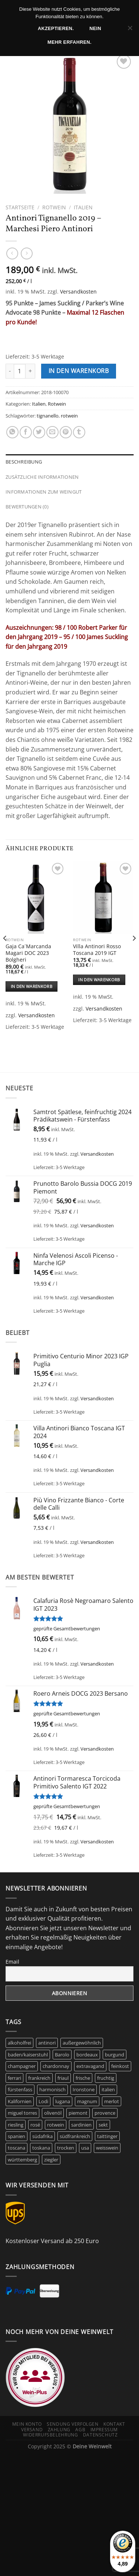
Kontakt (114, 2424)
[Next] (134, 952)
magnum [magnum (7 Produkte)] (87, 2101)
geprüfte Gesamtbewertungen (66, 1628)
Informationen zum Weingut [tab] (44, 491)
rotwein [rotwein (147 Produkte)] (55, 2124)
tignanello (48, 415)
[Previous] (5, 952)
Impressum (104, 2429)
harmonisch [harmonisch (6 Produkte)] (52, 2089)
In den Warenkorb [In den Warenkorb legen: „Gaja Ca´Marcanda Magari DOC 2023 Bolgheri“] (31, 986)
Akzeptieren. (56, 28)
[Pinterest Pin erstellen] (66, 432)
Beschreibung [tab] (24, 461)
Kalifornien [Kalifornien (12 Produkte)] (20, 2101)
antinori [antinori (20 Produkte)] (47, 2042)
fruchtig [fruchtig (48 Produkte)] (105, 2078)
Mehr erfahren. (69, 42)
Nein (95, 28)
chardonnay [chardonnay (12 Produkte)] (56, 2066)
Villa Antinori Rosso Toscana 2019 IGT (97, 949)
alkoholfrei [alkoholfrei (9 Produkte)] (19, 2042)
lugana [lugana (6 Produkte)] (62, 2101)
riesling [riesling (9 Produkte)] (15, 2124)
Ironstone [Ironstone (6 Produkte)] (84, 2089)
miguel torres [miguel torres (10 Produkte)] (22, 2112)
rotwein (69, 415)
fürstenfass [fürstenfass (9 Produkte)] (20, 2089)
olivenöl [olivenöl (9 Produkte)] (53, 2112)
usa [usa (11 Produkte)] (85, 2147)
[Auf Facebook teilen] (26, 432)
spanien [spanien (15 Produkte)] (16, 2136)
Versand (32, 2429)
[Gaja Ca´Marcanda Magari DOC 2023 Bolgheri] (36, 897)
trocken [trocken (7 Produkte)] (65, 2147)
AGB (80, 2429)
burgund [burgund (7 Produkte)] (114, 2054)
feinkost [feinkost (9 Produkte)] (120, 2066)
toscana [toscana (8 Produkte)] (16, 2147)
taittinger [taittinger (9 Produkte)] (107, 2136)
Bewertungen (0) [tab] (27, 506)
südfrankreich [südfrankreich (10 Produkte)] (75, 2136)
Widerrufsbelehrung (50, 2435)
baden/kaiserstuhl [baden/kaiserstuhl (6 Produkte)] (28, 2054)
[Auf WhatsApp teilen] (12, 432)
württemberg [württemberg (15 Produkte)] (22, 2159)
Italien (83, 207)
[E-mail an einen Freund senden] (52, 432)
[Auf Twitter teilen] (39, 432)
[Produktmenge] (20, 371)
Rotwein (54, 207)
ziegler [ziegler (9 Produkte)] (51, 2159)
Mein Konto (27, 2424)
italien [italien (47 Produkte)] (108, 2089)
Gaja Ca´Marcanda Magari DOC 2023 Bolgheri (28, 953)
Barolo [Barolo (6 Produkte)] (62, 2054)
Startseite (20, 207)
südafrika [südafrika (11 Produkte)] (42, 2136)
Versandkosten (78, 291)
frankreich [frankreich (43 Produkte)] (39, 2078)
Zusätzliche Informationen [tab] (42, 477)
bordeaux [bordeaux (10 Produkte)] (87, 2054)
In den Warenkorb (79, 371)
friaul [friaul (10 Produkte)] (63, 2078)
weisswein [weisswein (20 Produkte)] (107, 2147)
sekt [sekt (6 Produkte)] (103, 2124)
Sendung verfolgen (72, 2424)
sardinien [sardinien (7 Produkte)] (81, 2124)
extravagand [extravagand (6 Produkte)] (90, 2066)
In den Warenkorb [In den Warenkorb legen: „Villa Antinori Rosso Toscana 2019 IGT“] (99, 979)
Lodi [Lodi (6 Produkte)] (43, 2101)
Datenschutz (100, 2435)
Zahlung (59, 2429)
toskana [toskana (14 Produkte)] (41, 2147)
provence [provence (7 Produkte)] (105, 2112)
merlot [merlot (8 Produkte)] (111, 2101)
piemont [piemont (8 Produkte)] (78, 2112)
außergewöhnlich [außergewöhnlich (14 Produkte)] (82, 2042)
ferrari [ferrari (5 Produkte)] (14, 2078)
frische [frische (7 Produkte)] (83, 2078)
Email (12, 1961)
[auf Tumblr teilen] (79, 432)
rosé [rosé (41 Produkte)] (35, 2124)
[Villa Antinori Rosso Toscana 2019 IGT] (103, 897)
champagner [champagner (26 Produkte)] (22, 2066)
